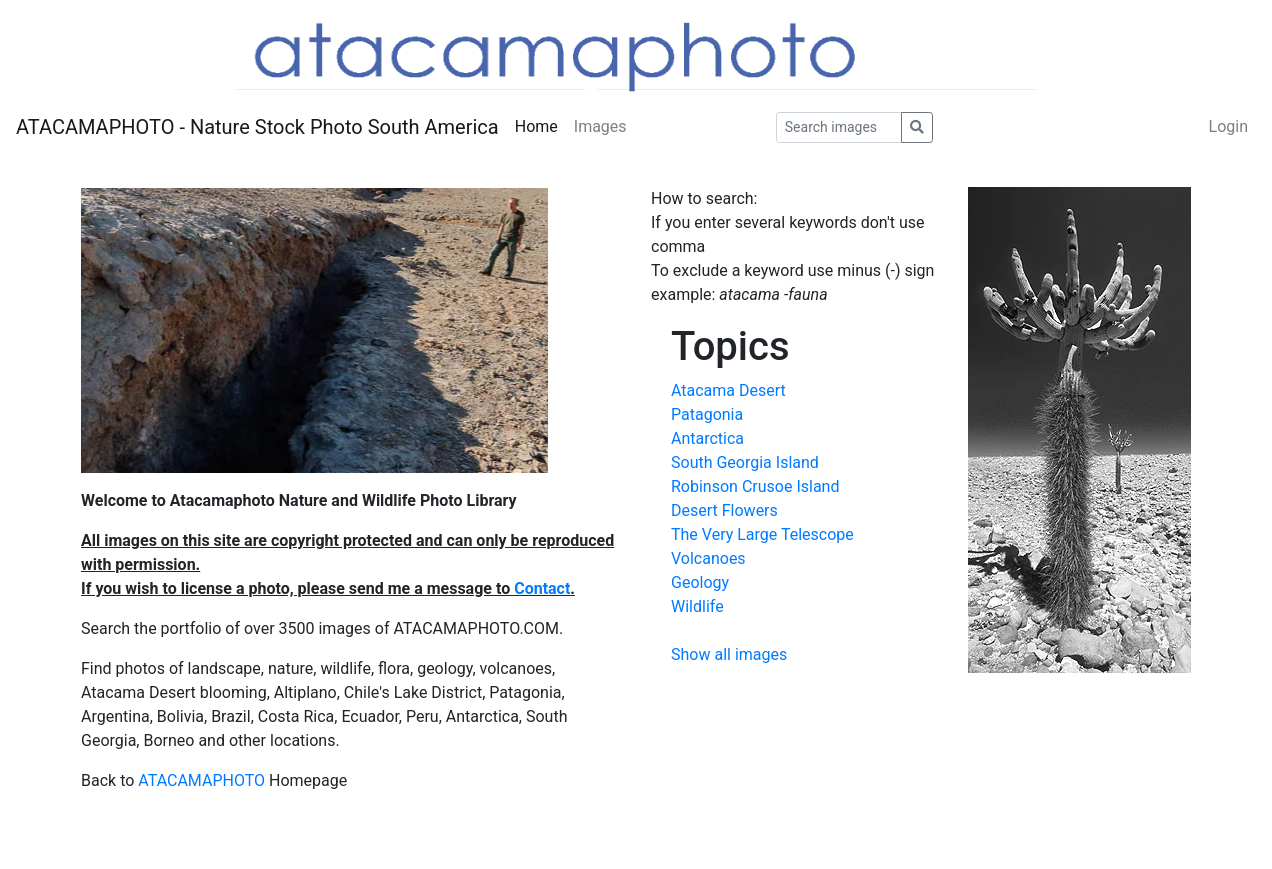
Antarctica (707, 438)
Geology (700, 582)
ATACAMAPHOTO (201, 780)
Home (536, 126)
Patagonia (707, 414)
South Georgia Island (745, 462)
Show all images (729, 654)
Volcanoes (708, 558)
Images (600, 126)
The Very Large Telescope (762, 534)
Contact (542, 588)
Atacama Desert (728, 390)
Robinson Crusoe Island (755, 486)
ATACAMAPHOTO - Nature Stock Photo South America (257, 127)
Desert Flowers (724, 510)
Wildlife (697, 606)
